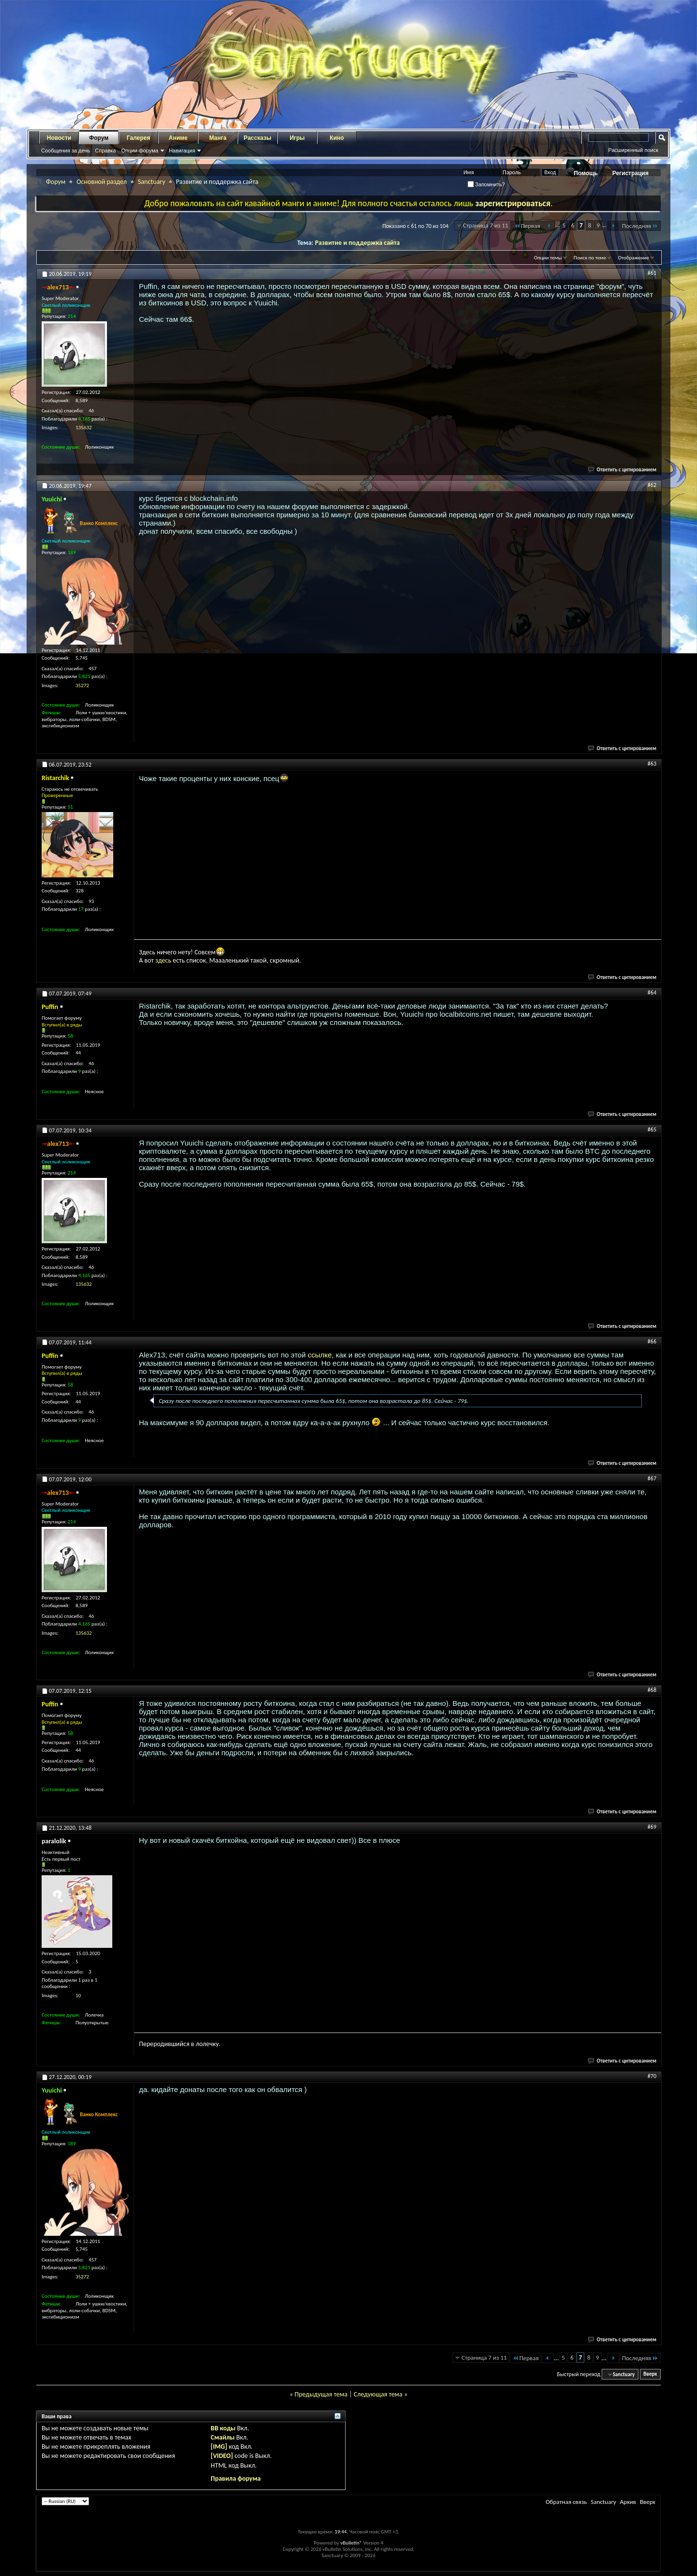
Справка (105, 150)
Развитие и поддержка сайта (357, 243)
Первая (527, 225)
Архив (628, 2501)
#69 (652, 1826)
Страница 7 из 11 (485, 225)
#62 (652, 485)
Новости (59, 138)
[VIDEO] (222, 2456)
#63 (652, 763)
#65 (652, 1129)
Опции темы (548, 258)
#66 (652, 1341)
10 (78, 1995)
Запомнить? (486, 184)
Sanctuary (151, 182)
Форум (98, 138)
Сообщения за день (65, 150)
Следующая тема (378, 2394)
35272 (82, 685)
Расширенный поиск (633, 150)
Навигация (182, 150)
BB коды (223, 2428)
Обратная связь (566, 2501)
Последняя (640, 225)
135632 (83, 427)
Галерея (138, 138)
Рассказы (258, 138)
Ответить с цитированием (622, 470)
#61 (652, 273)
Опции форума (139, 150)
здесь (163, 960)
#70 (652, 2076)
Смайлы (222, 2437)
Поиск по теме (590, 258)
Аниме (178, 138)
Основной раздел (101, 182)
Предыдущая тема (320, 2394)
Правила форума (235, 2478)
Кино (337, 138)
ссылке (320, 1355)
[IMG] (219, 2446)
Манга (218, 138)
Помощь (586, 173)
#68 (652, 1690)
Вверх (650, 2374)
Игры (296, 138)
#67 (652, 1478)
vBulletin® (351, 2543)
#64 (652, 992)
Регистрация (630, 173)
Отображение (633, 258)
